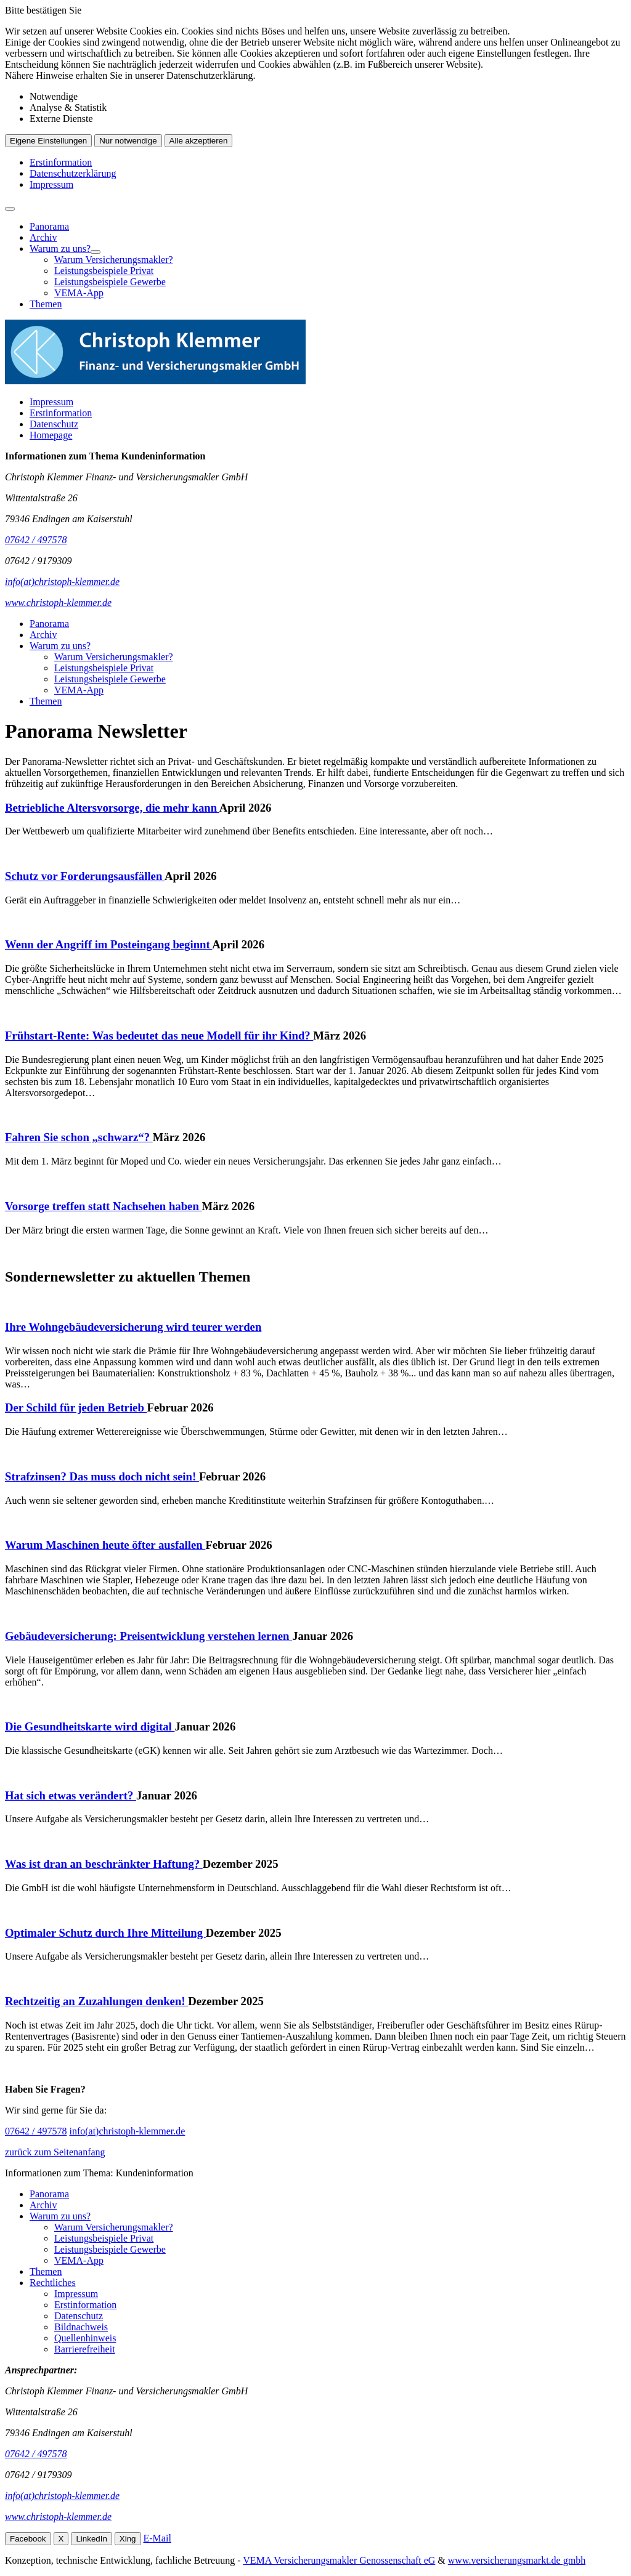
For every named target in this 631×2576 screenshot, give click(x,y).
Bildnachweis (81, 2327)
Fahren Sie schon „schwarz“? (79, 1137)
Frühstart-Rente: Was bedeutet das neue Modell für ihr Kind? (159, 1035)
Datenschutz (54, 424)
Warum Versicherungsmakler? (113, 259)
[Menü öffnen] (10, 209)
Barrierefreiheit (84, 2349)
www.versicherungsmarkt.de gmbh (516, 2560)
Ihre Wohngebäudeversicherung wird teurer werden (133, 1326)
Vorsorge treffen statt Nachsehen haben (103, 1206)
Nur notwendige (128, 140)
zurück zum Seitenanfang (55, 2152)
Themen (46, 304)
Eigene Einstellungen (48, 140)
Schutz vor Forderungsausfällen (85, 876)
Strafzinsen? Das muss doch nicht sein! (102, 1476)
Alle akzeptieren (198, 140)
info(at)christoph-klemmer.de (127, 2131)
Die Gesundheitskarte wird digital (89, 1726)
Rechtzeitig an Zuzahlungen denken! (96, 2001)
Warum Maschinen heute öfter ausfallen (105, 1544)
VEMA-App (79, 293)
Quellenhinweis (85, 2338)
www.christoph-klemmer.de (58, 2516)
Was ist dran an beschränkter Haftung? (104, 1863)
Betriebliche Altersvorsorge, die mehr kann (112, 807)
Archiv (43, 237)
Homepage (51, 435)
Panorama (49, 226)
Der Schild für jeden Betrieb (76, 1407)
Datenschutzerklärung (73, 173)
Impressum (51, 184)
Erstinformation (61, 162)
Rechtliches (53, 2282)
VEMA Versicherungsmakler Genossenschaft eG (339, 2560)
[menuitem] (328, 226)
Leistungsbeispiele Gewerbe (110, 282)
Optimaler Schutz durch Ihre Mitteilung (105, 1932)
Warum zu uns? (60, 248)
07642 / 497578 (36, 2131)
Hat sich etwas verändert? (70, 1795)
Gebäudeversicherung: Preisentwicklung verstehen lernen (148, 1635)
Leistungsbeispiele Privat (103, 270)
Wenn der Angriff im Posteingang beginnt (108, 944)
